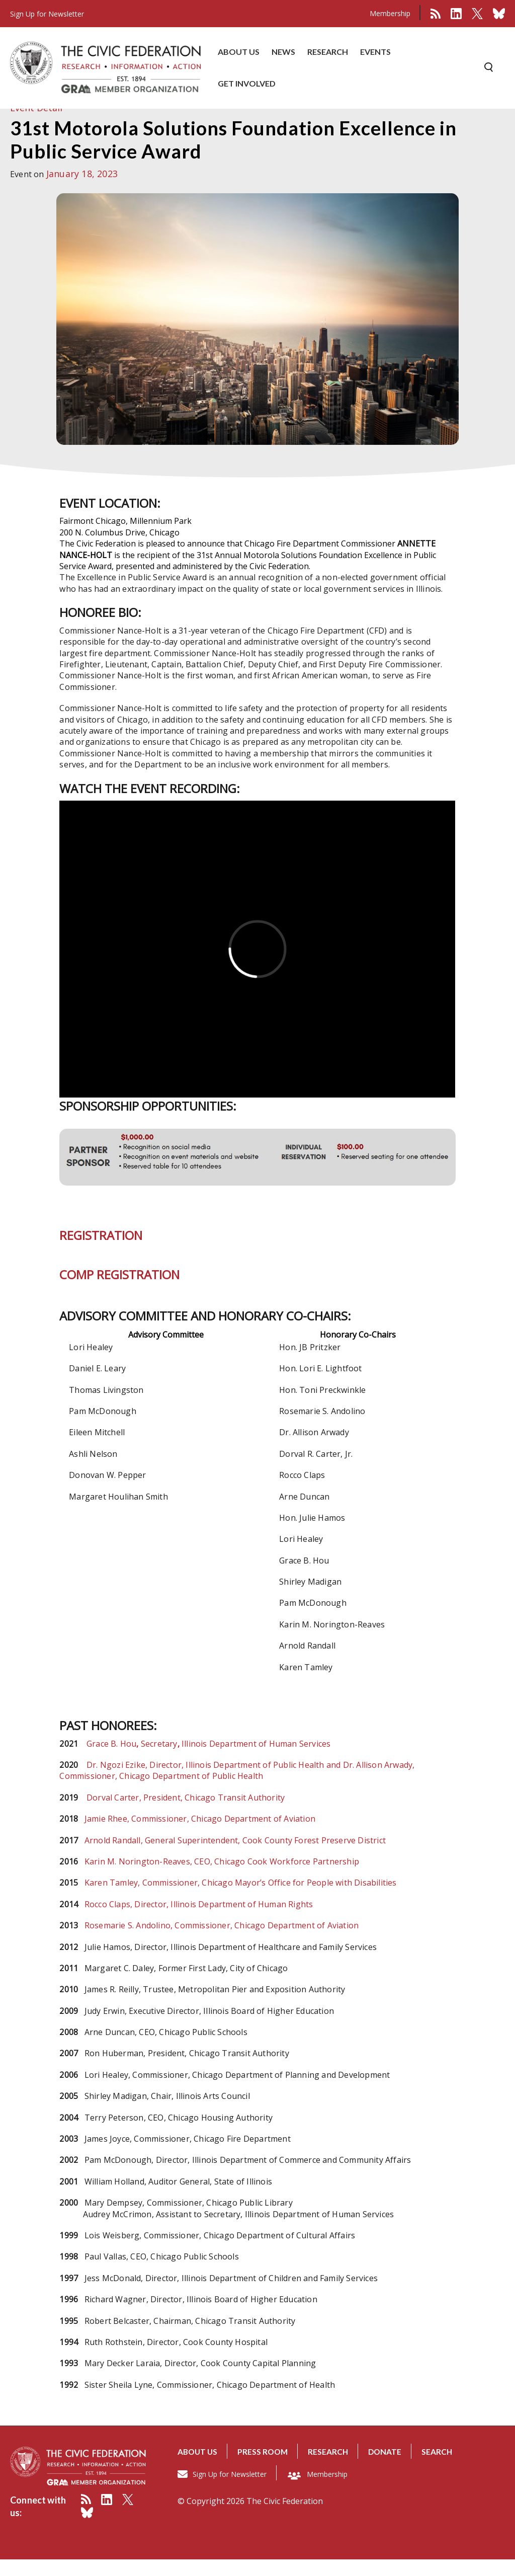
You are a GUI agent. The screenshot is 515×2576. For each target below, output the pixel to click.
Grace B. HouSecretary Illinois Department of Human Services (207, 1760)
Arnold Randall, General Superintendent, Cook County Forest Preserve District (235, 1856)
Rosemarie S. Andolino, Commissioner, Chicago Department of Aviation (221, 1941)
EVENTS (375, 52)
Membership (390, 13)
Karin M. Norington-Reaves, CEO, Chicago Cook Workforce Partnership (221, 1878)
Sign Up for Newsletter (230, 2490)
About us (198, 2468)
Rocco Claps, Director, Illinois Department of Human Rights (198, 1920)
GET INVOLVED (247, 84)
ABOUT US (239, 52)
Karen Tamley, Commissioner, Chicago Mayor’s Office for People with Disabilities (240, 1899)
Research (331, 2468)
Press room (265, 2468)
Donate (389, 2468)
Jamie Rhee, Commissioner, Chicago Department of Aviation (199, 1835)
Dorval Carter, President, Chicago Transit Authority (186, 1814)
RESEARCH (327, 52)
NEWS (283, 52)
